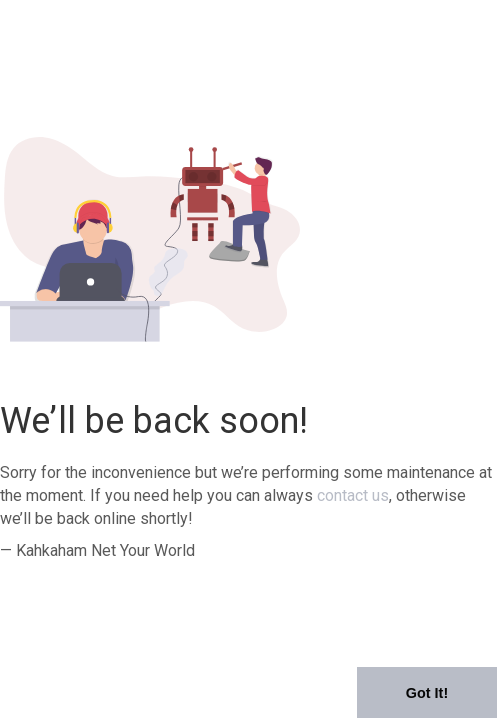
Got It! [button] (427, 693)
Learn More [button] (291, 704)
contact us (353, 495)
